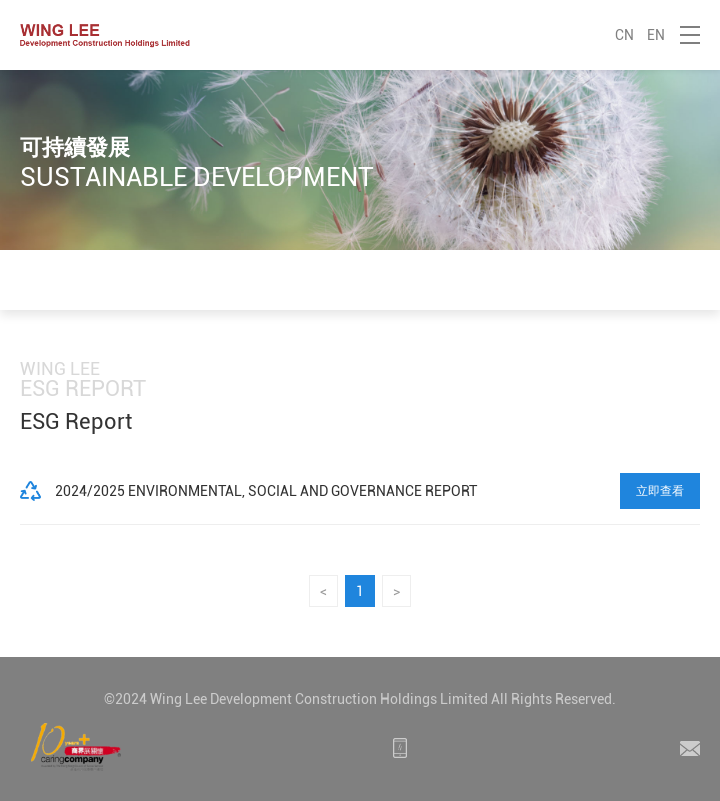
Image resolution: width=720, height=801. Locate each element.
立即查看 (660, 491)
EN (656, 35)
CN (624, 35)
